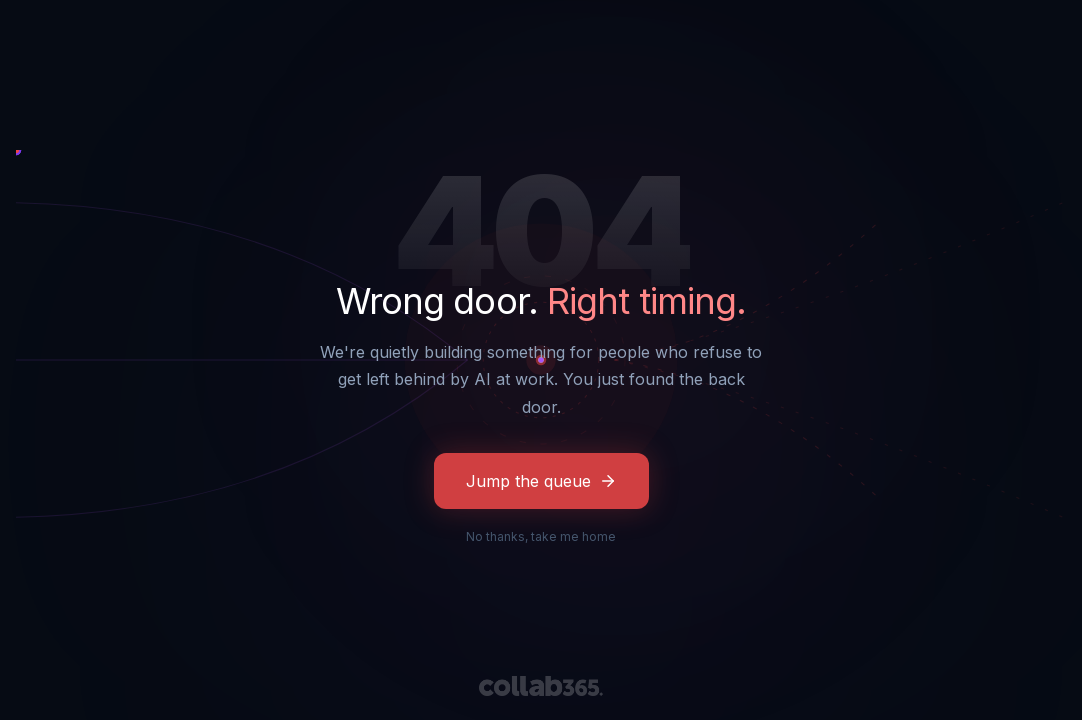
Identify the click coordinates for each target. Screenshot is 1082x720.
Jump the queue (541, 481)
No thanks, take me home (541, 536)
